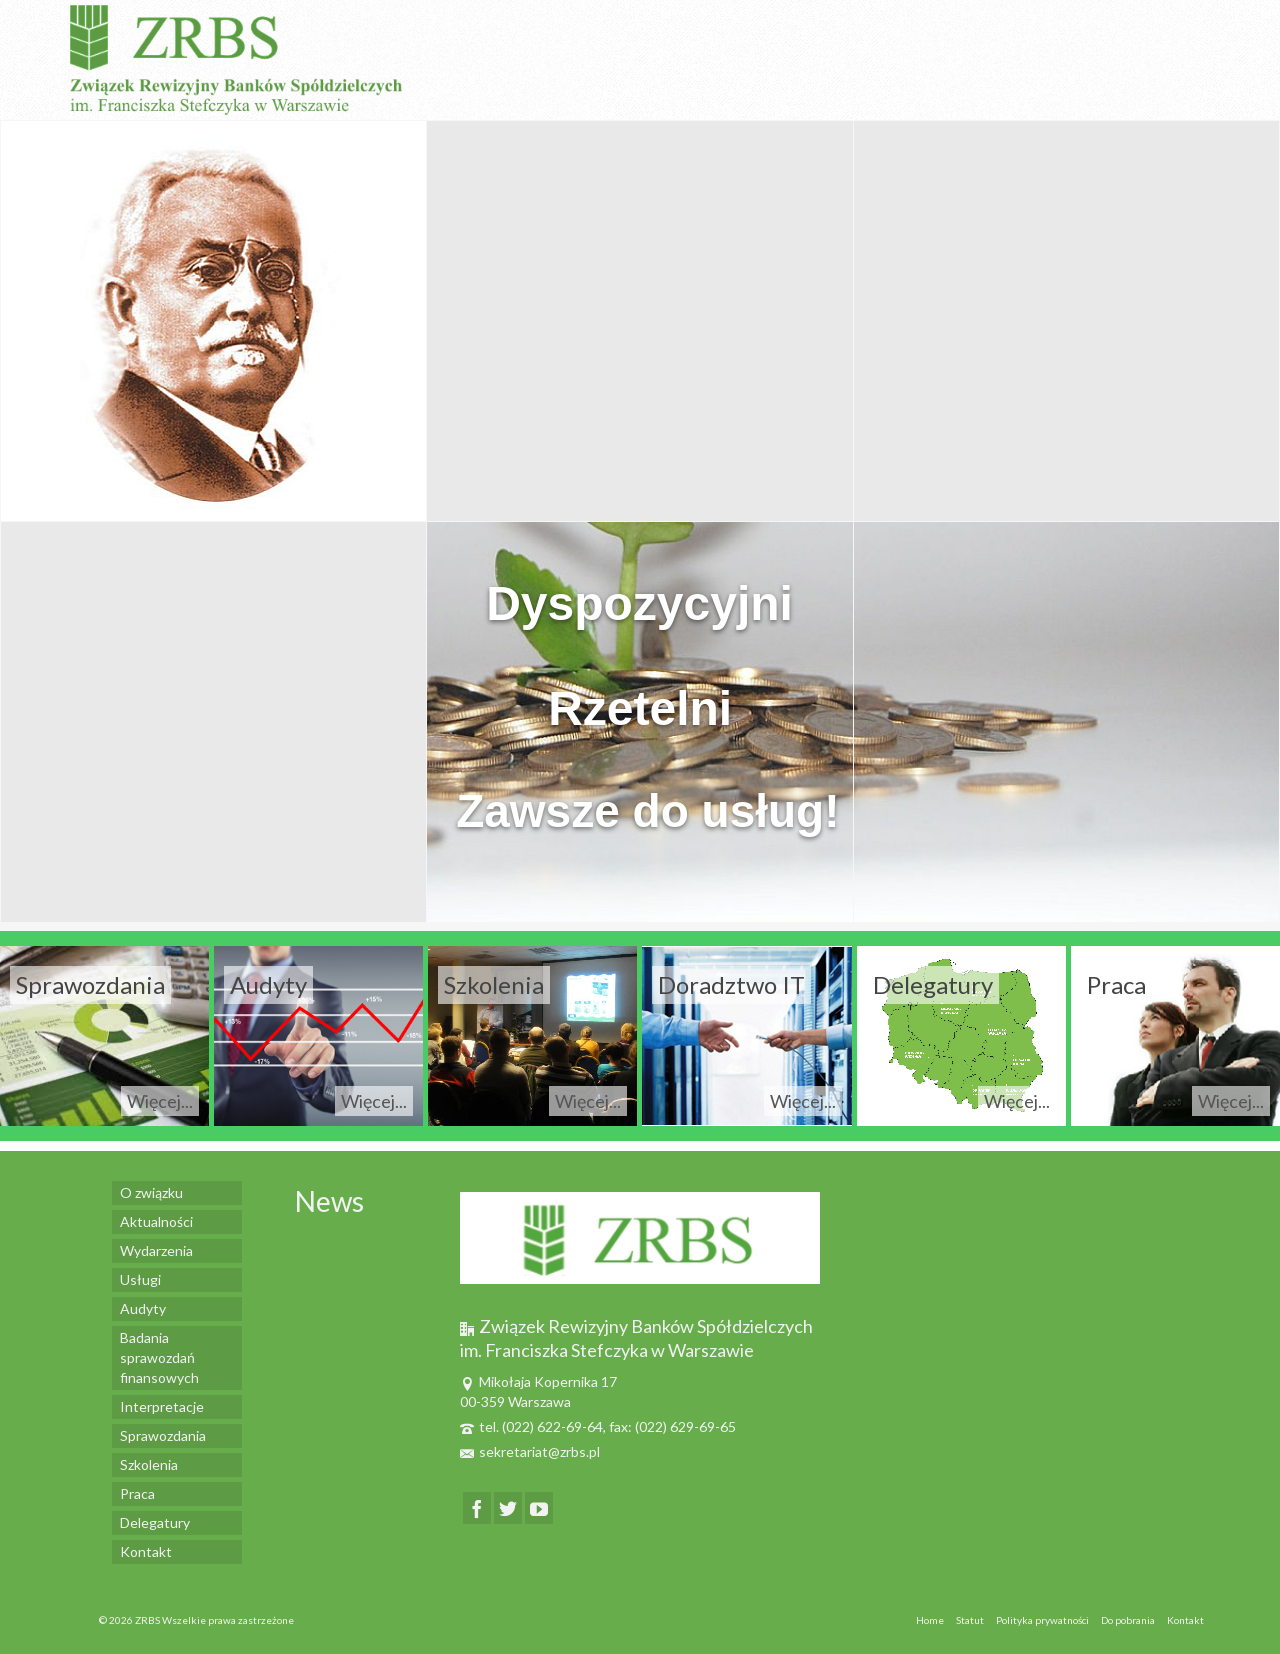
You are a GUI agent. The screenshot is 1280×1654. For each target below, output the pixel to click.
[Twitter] (508, 1507)
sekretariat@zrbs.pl (530, 1451)
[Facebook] (477, 1507)
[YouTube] (539, 1507)
